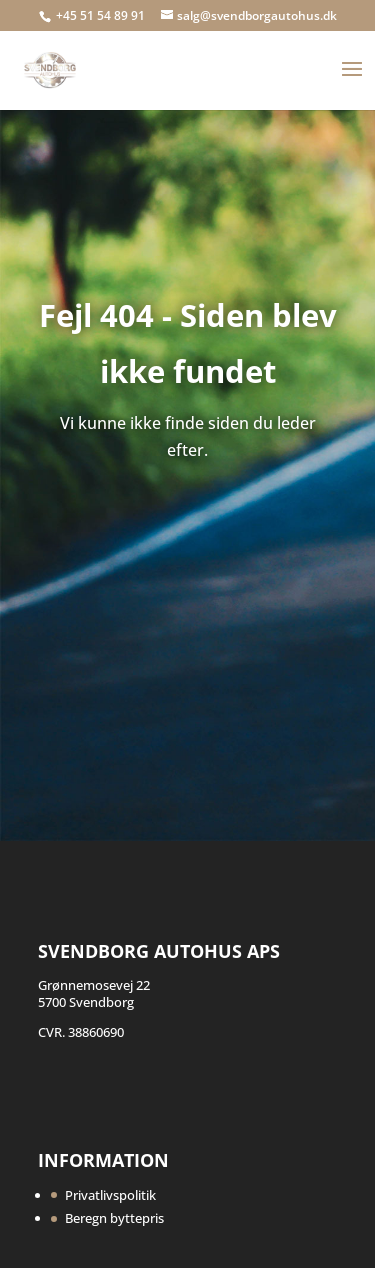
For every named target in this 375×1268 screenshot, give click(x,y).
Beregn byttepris (114, 1218)
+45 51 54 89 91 (102, 15)
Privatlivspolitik (110, 1195)
